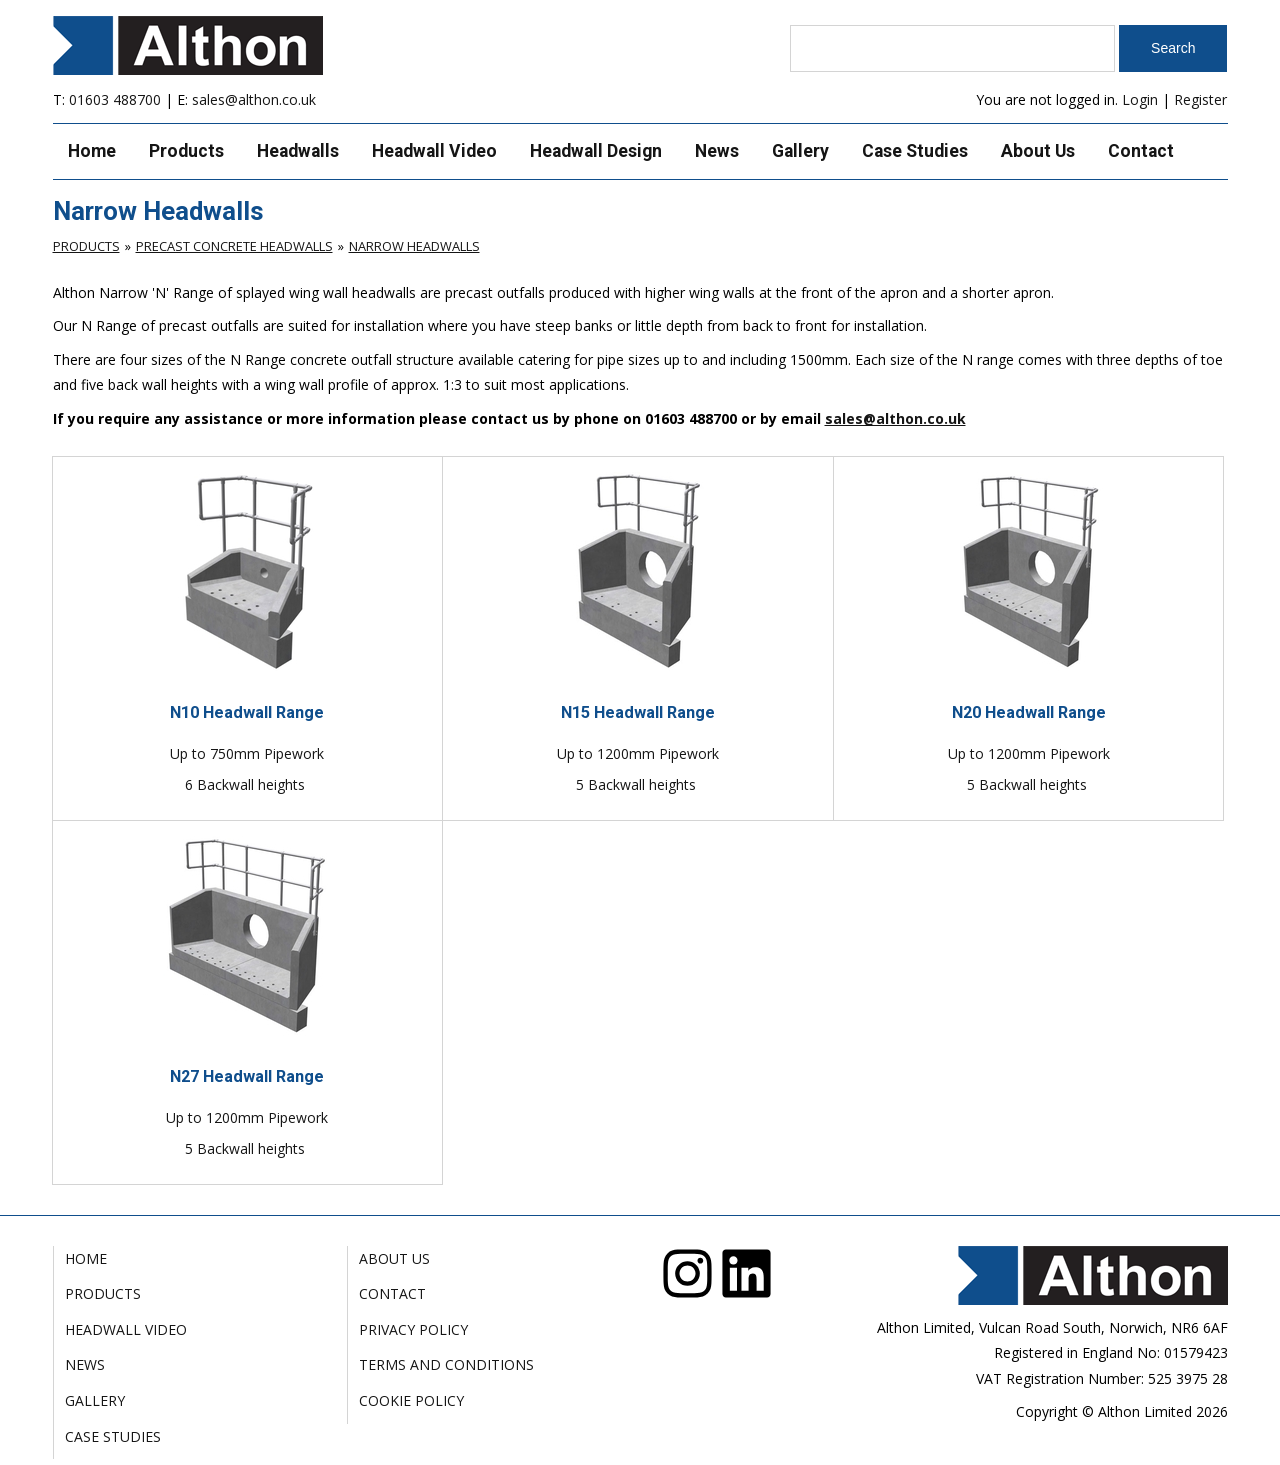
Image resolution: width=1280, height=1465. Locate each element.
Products (186, 151)
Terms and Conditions (446, 1364)
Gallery (800, 151)
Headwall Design (596, 151)
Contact (1141, 151)
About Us (1038, 151)
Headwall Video (434, 151)
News (717, 151)
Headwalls (298, 151)
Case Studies (915, 151)
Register (1200, 99)
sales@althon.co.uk (254, 99)
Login (1140, 99)
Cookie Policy (411, 1400)
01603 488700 (115, 99)
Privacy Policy (413, 1329)
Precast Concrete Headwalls (234, 246)
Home (92, 151)
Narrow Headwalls (414, 246)
